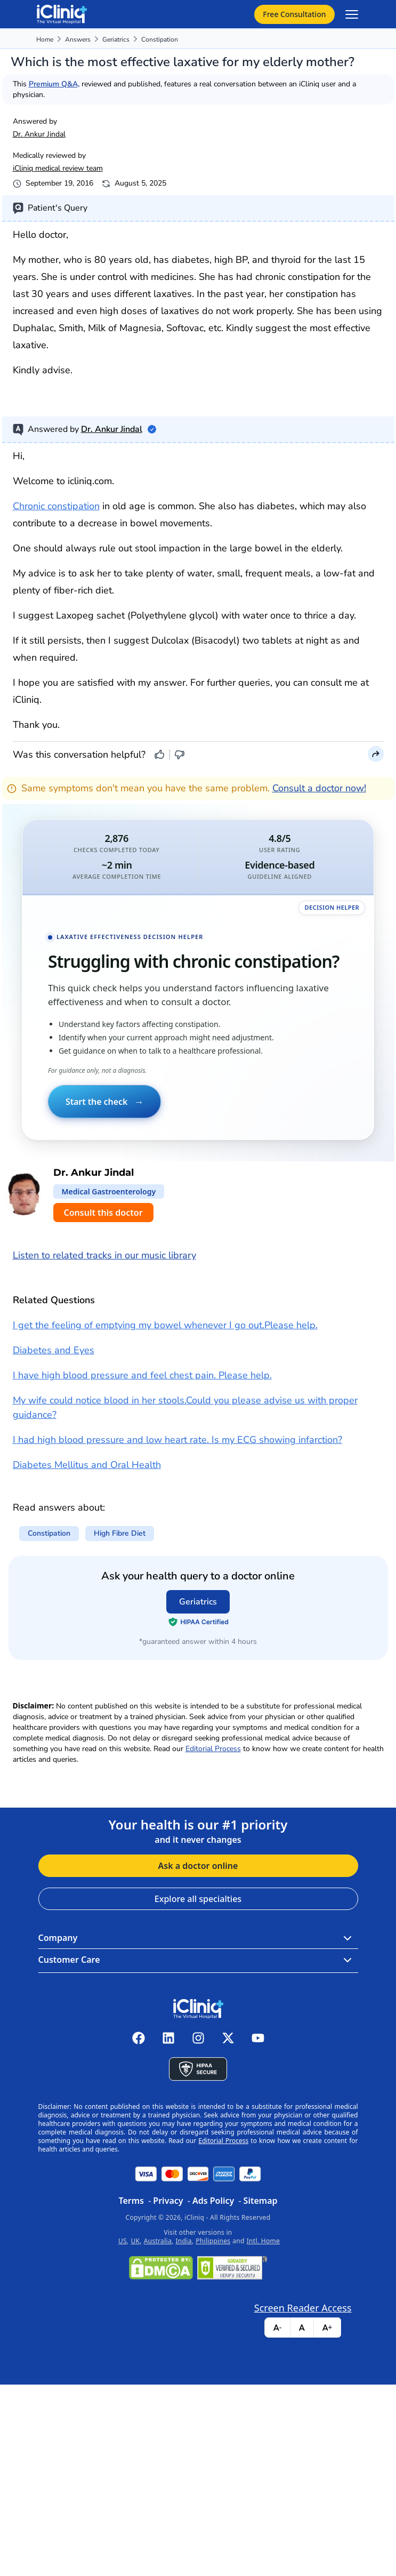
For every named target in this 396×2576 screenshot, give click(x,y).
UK (135, 2240)
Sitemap (261, 2200)
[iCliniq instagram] (198, 2038)
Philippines (213, 2240)
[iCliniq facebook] (138, 2038)
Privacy (168, 2200)
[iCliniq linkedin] (168, 2038)
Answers (78, 39)
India (184, 2240)
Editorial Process (213, 1749)
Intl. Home (263, 2240)
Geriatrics (116, 39)
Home (44, 39)
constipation (159, 39)
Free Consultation (294, 14)
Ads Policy (213, 2200)
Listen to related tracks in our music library (104, 1255)
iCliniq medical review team (58, 168)
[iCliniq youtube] (258, 2038)
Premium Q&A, (54, 84)
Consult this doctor (103, 1212)
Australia (158, 2240)
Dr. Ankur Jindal (39, 134)
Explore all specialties (198, 1899)
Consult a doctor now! (319, 788)
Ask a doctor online (198, 1866)
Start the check (104, 1101)
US (122, 2240)
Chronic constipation (56, 506)
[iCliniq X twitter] (228, 2038)
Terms (131, 2200)
